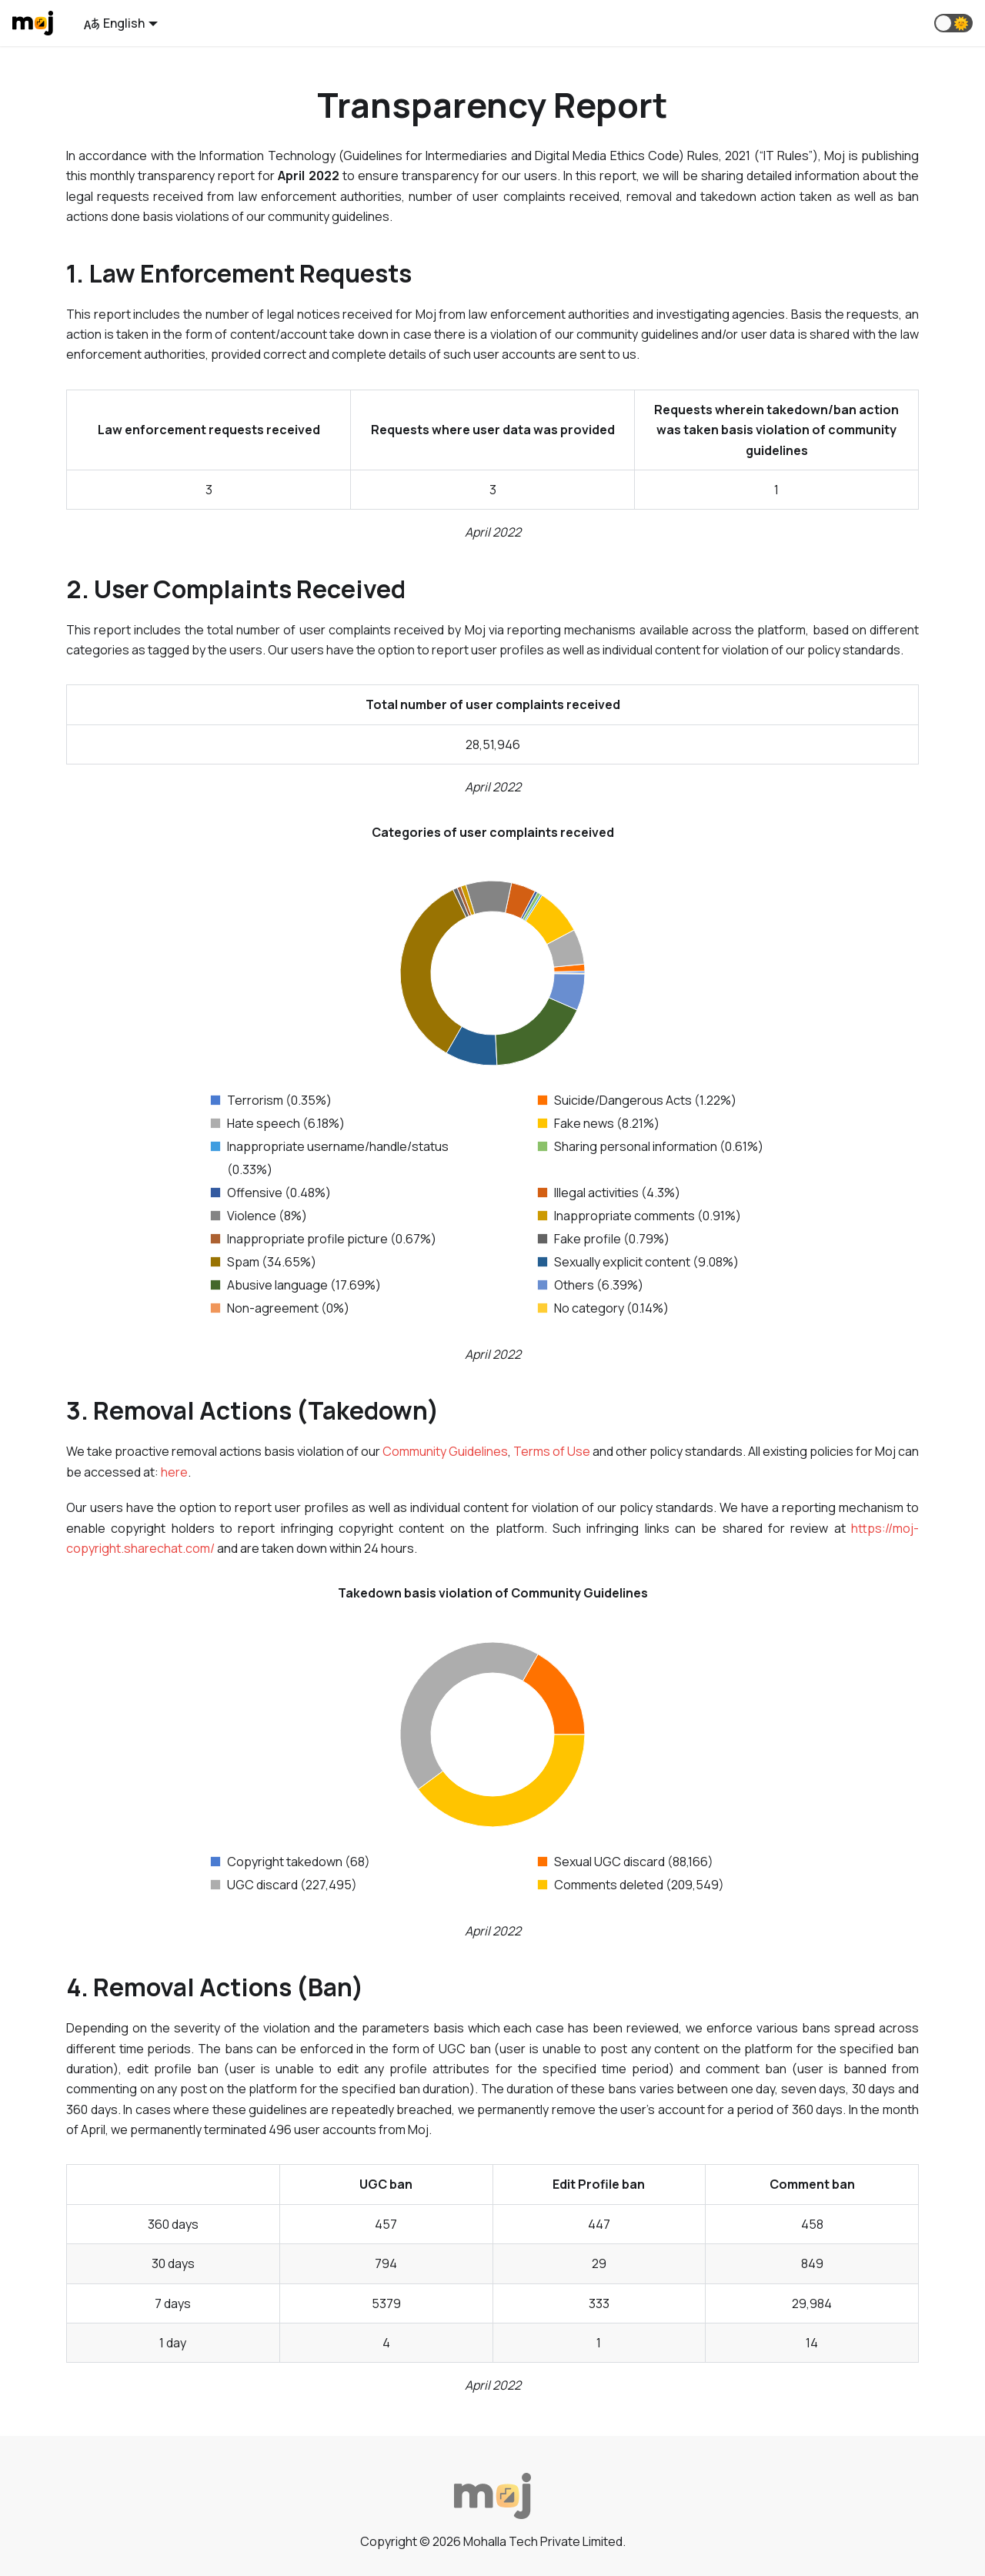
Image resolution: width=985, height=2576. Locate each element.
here (174, 1472)
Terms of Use (551, 1451)
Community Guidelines (445, 1451)
